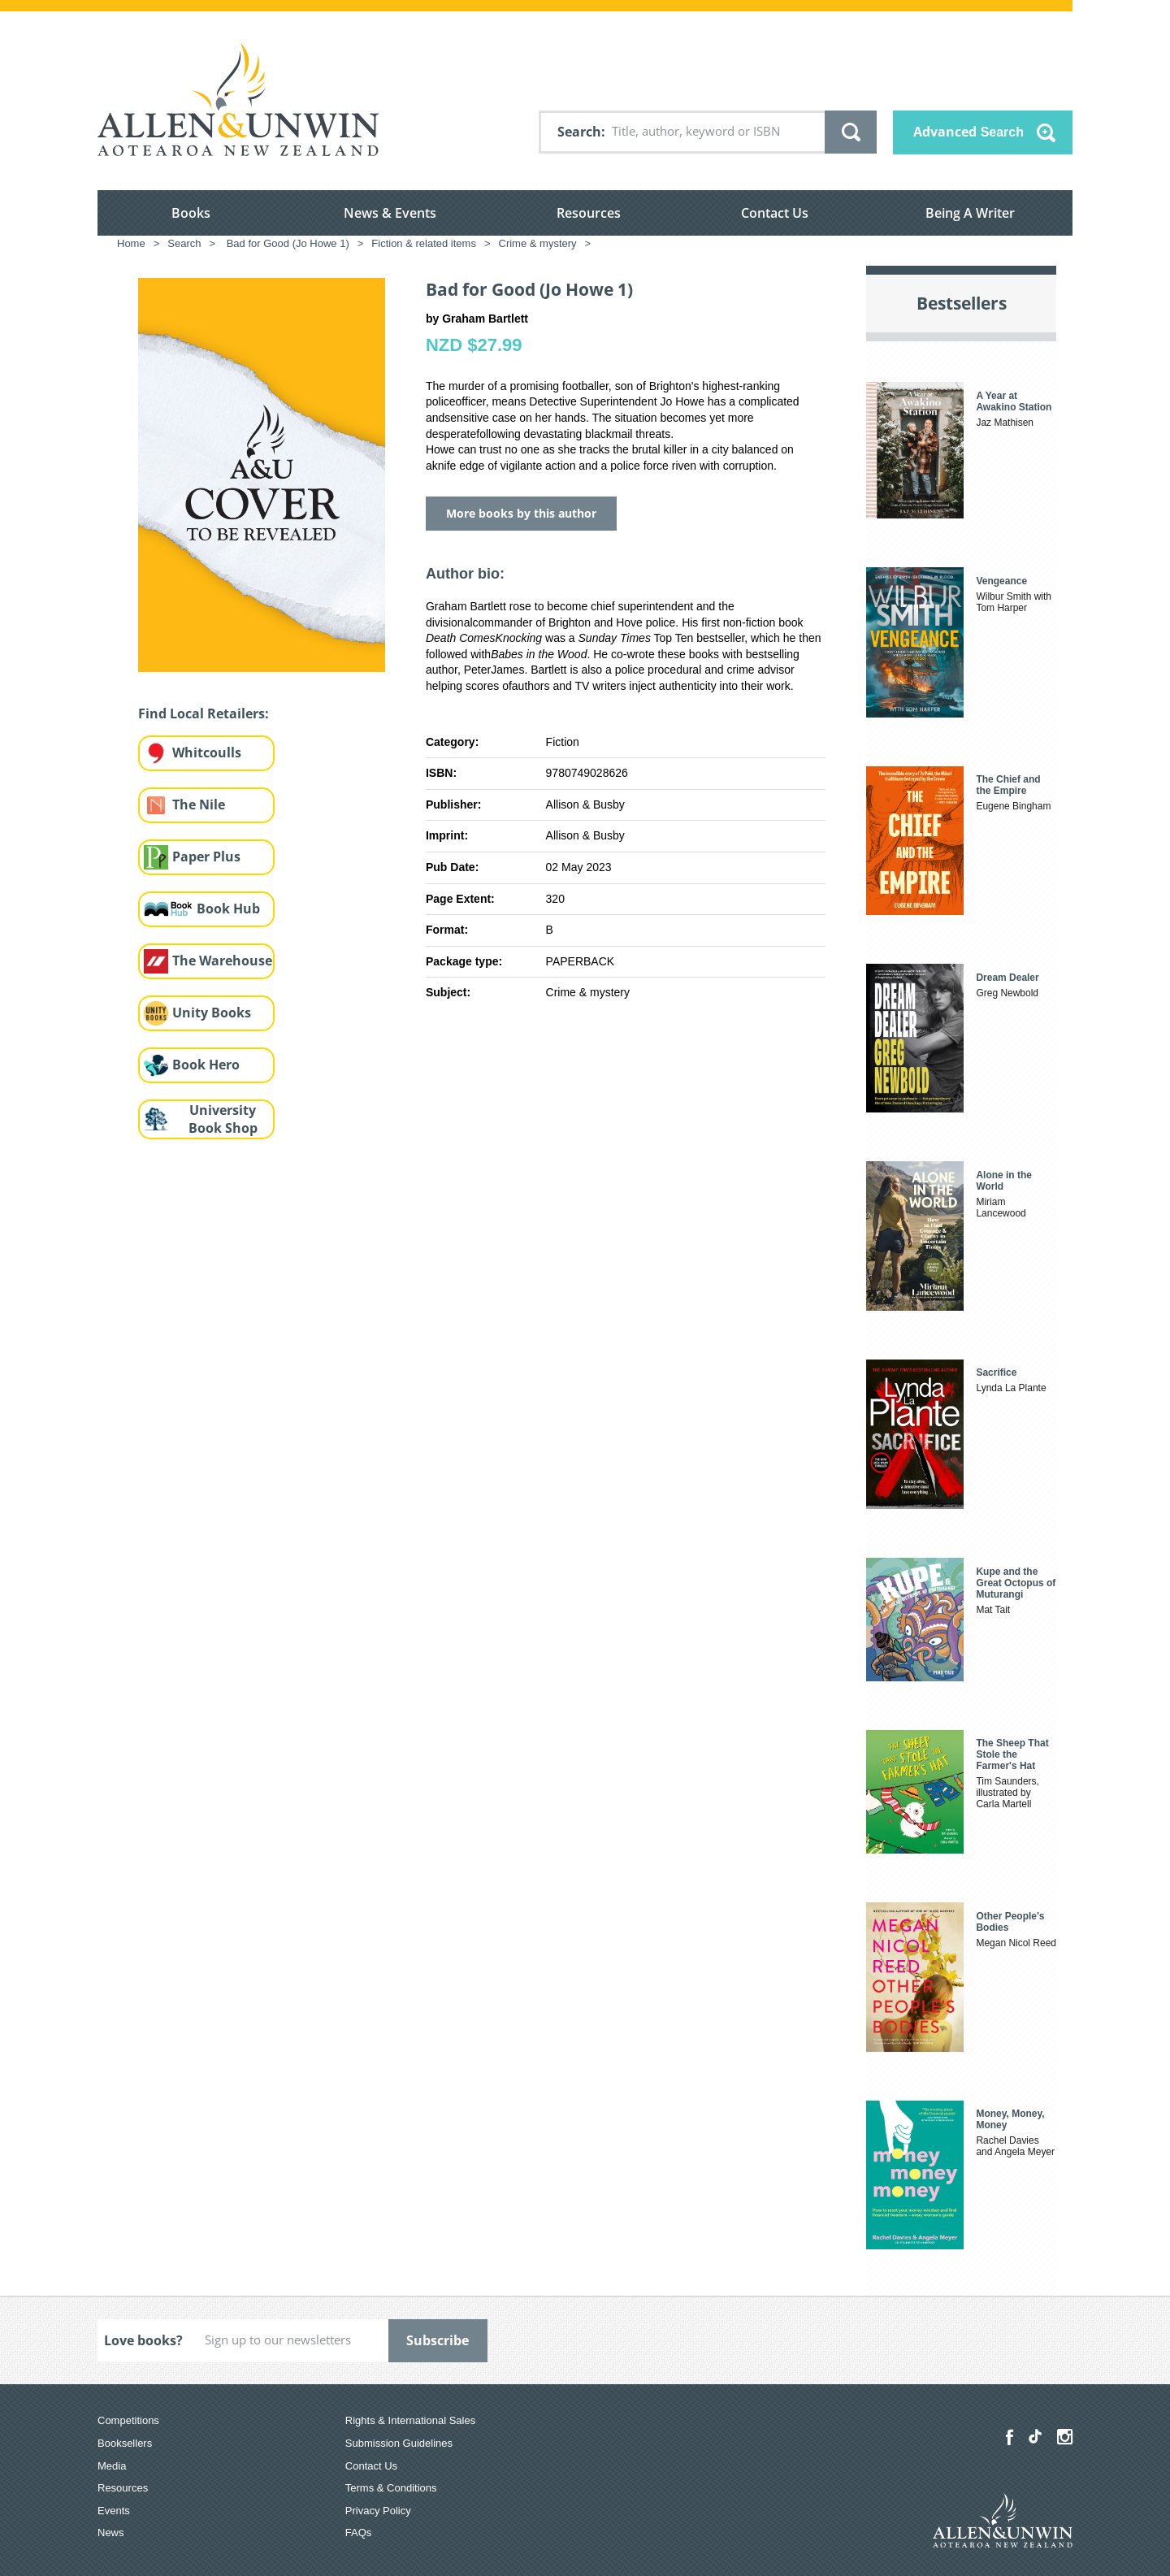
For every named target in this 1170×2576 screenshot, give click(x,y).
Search (579, 132)
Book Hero (206, 1064)
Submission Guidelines (399, 2443)
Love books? (143, 2340)
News (111, 2532)
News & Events (390, 213)
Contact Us (774, 213)
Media (112, 2466)
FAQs (358, 2532)
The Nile (198, 804)
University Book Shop (223, 1119)
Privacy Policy (378, 2510)
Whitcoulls (206, 752)
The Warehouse (222, 960)
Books (190, 213)
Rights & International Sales (410, 2420)
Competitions (128, 2420)
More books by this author (521, 513)
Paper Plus (206, 856)
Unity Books (211, 1012)
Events (114, 2510)
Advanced (968, 132)
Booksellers (125, 2443)
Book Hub (228, 908)
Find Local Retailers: (203, 713)
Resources (589, 213)
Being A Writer (970, 213)
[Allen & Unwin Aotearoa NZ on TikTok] (1035, 2436)
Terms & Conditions (391, 2488)
